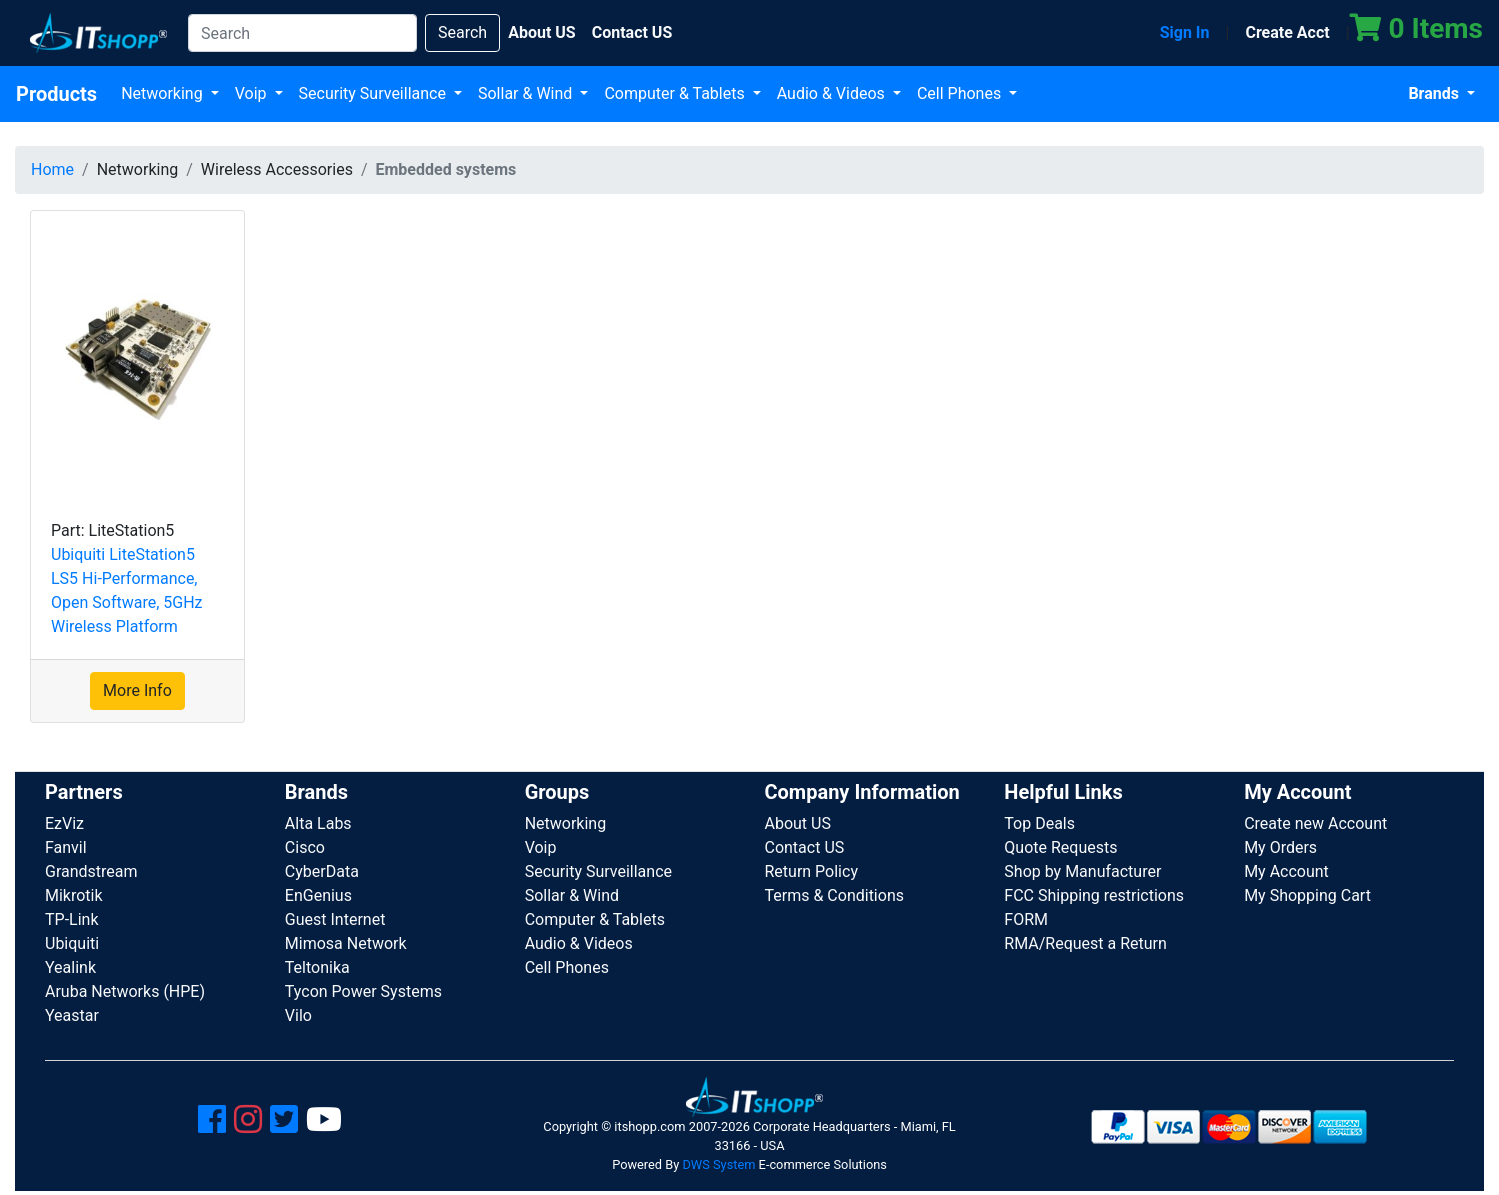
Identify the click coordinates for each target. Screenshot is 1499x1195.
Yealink (70, 967)
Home (52, 169)
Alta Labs (318, 823)
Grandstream (91, 871)
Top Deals (1039, 823)
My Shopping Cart (1307, 895)
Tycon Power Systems (363, 991)
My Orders (1280, 847)
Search (462, 32)
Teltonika (317, 967)
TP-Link (72, 919)
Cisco (305, 847)
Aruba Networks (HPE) (125, 991)
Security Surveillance (374, 93)
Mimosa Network (346, 943)
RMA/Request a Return (1085, 943)
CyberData (322, 871)
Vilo (298, 1015)
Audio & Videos (833, 93)
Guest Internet (335, 919)
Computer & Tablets (676, 93)
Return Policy (810, 871)
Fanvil (66, 847)
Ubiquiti (72, 943)
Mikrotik (74, 895)
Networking (164, 93)
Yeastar (72, 1015)
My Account (1286, 871)
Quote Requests (1060, 847)
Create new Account (1315, 823)
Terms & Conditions (834, 895)
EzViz (64, 823)
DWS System (718, 1164)
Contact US (804, 847)
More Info (137, 690)
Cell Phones (961, 93)
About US (797, 823)
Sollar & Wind (527, 93)
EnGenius (318, 895)
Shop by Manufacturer (1082, 871)
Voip (253, 93)
